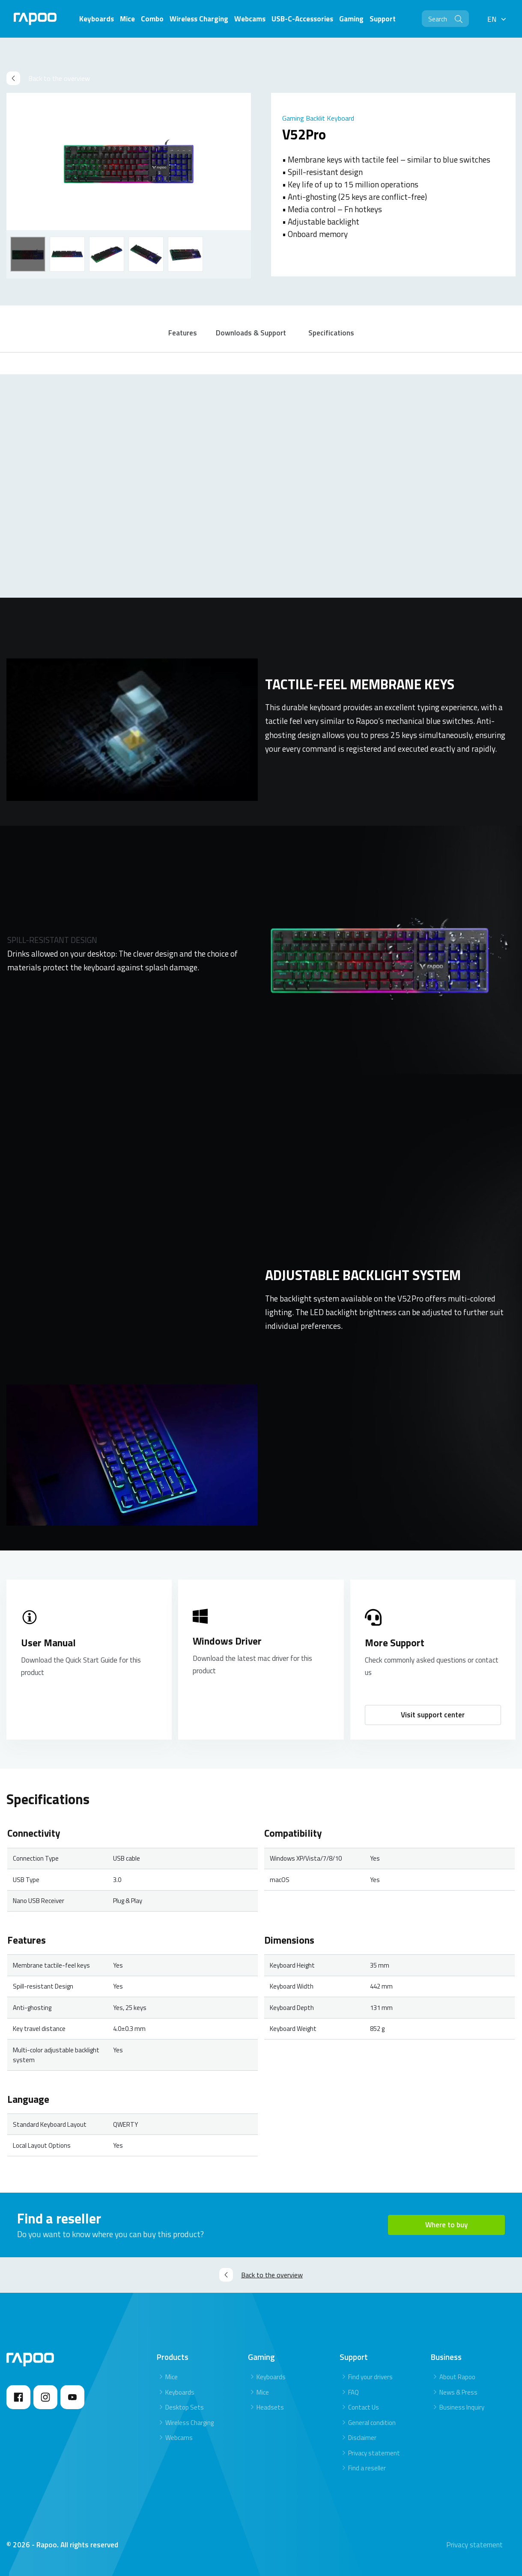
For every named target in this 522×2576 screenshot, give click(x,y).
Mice (171, 2377)
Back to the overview (48, 78)
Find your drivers (370, 2377)
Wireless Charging (189, 2423)
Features (182, 332)
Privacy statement (374, 2453)
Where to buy (446, 2224)
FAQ (353, 2392)
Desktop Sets (184, 2407)
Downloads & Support (251, 332)
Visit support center (433, 1714)
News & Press (458, 2392)
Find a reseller (367, 2468)
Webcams (179, 2438)
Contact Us (363, 2407)
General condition (372, 2423)
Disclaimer (362, 2438)
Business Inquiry (461, 2407)
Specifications (331, 332)
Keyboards (179, 2392)
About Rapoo (457, 2377)
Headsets (270, 2407)
